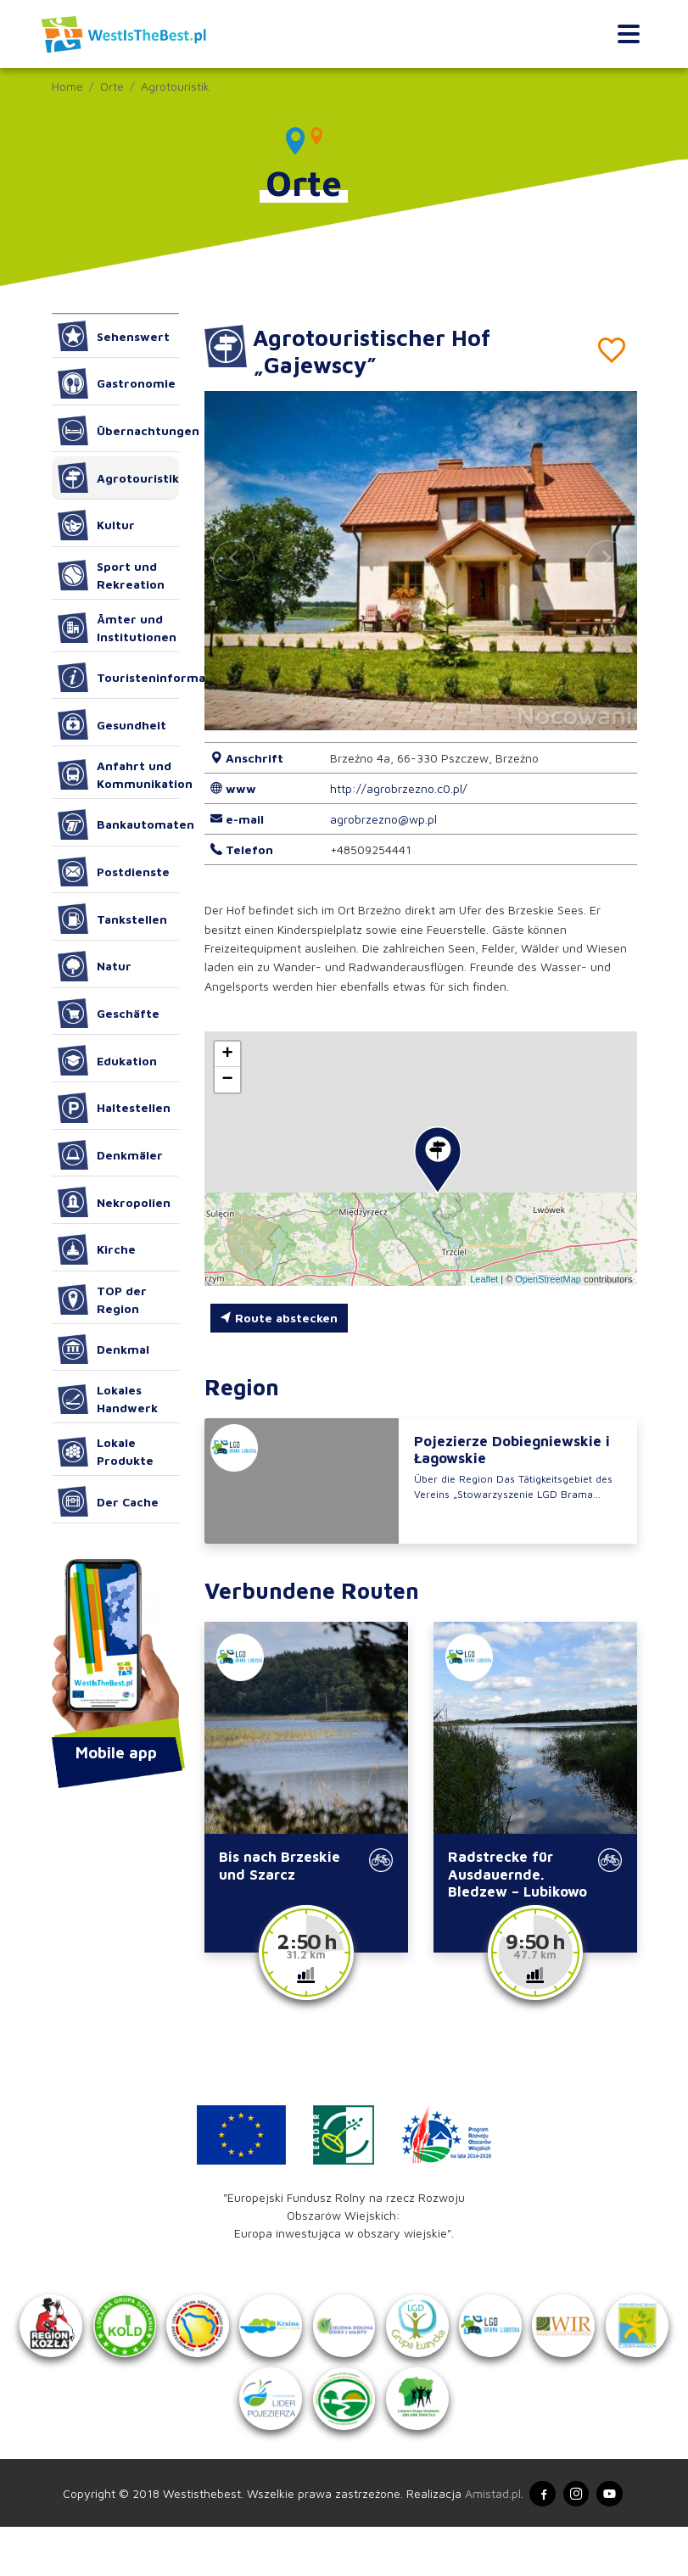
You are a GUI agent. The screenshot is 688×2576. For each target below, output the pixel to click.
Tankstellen (113, 918)
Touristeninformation (118, 677)
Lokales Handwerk (108, 1399)
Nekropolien (114, 1202)
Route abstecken (279, 1317)
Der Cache (108, 1501)
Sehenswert (114, 336)
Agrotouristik (175, 86)
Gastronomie (117, 383)
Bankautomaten (118, 824)
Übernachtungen (118, 431)
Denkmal (104, 1349)
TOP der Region (103, 1299)
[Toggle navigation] (628, 34)
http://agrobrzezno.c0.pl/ (398, 788)
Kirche (97, 1249)
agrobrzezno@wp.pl (383, 819)
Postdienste (114, 872)
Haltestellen (114, 1107)
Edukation (108, 1060)
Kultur (97, 525)
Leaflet (484, 1279)
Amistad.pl (487, 2541)
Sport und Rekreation (111, 575)
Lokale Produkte (106, 1451)
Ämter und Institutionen (117, 628)
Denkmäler (111, 1155)
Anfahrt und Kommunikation (118, 774)
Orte (112, 86)
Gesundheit (112, 724)
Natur (95, 966)
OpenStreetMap (548, 1279)
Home (67, 86)
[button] (607, 560)
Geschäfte (109, 1013)
